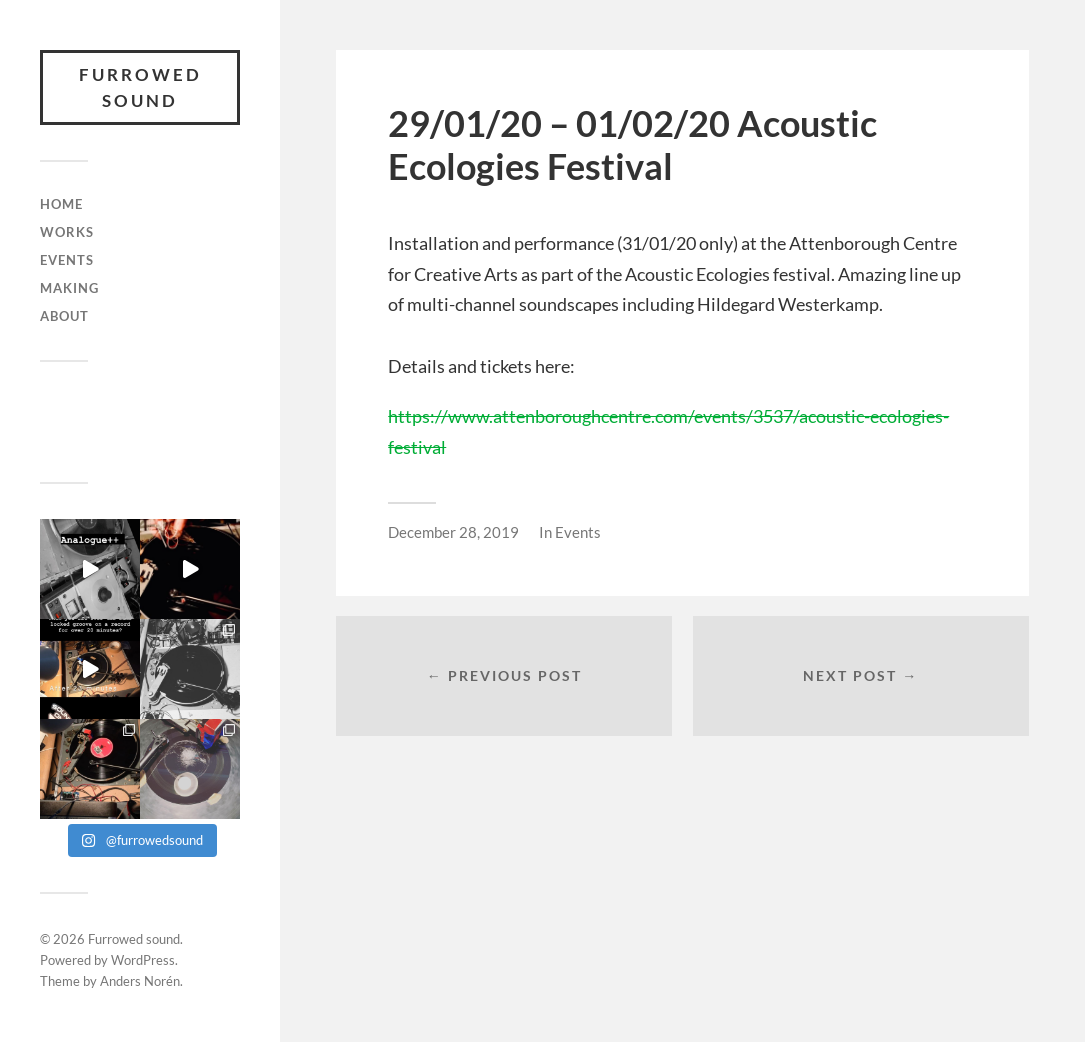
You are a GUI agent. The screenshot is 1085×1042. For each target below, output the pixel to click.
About (64, 316)
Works (67, 232)
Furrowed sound (140, 87)
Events (67, 260)
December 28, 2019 (453, 532)
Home (61, 204)
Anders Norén (140, 981)
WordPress (143, 960)
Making (69, 288)
